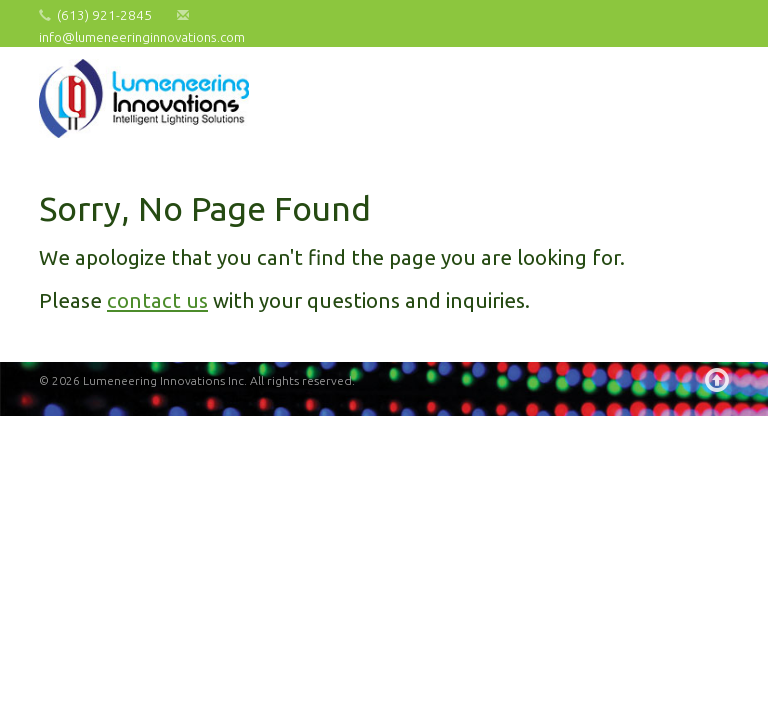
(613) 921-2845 (104, 15)
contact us (157, 300)
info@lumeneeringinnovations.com (142, 37)
